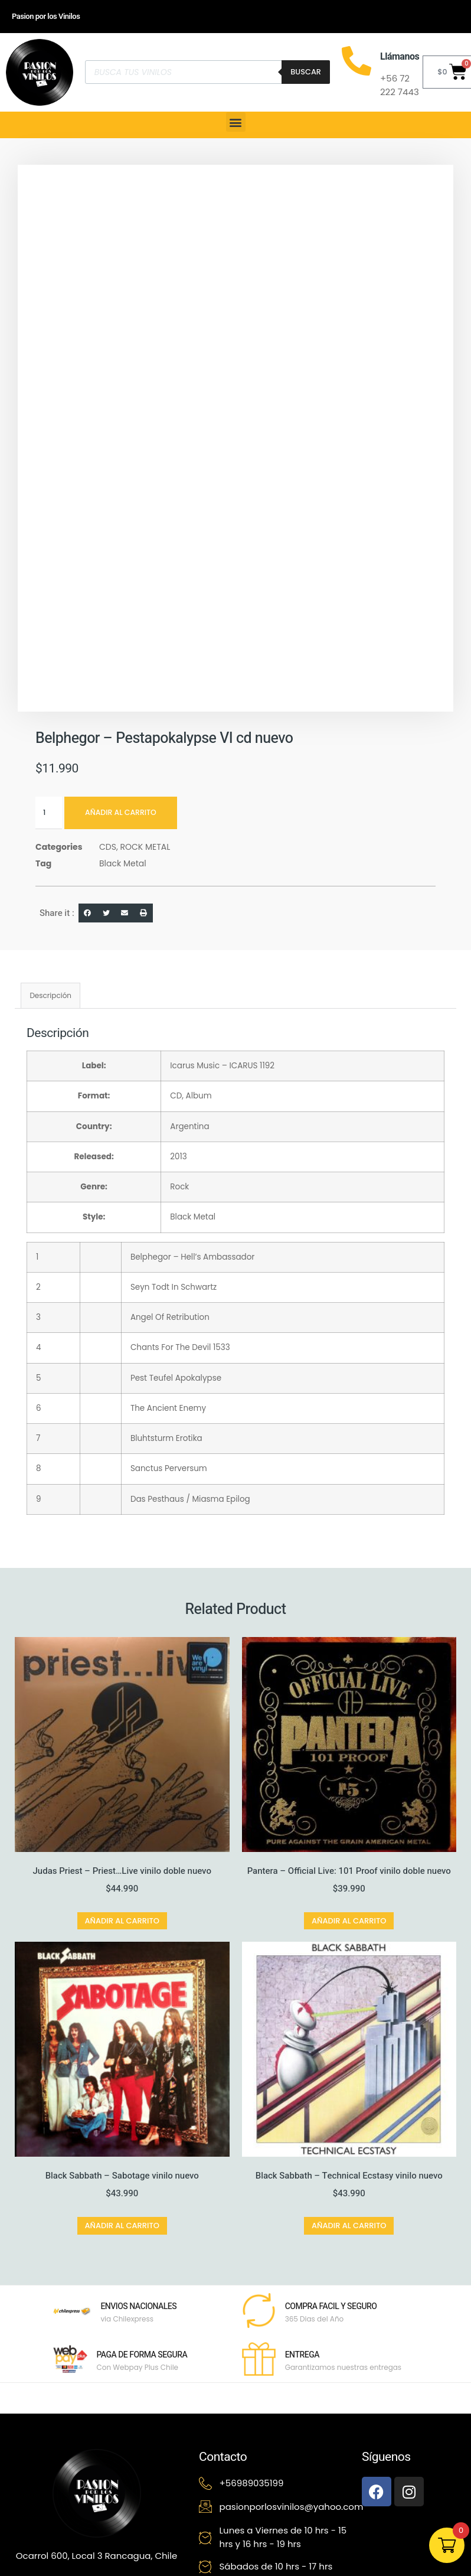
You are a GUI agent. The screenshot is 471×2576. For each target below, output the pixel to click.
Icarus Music (195, 1066)
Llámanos (399, 57)
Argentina (189, 1126)
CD (176, 1096)
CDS (107, 847)
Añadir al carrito (123, 813)
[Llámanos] (356, 61)
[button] (236, 122)
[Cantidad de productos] (49, 813)
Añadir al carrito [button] (122, 1921)
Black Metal (122, 863)
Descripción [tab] (50, 995)
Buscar (305, 72)
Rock (179, 1187)
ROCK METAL (145, 847)
